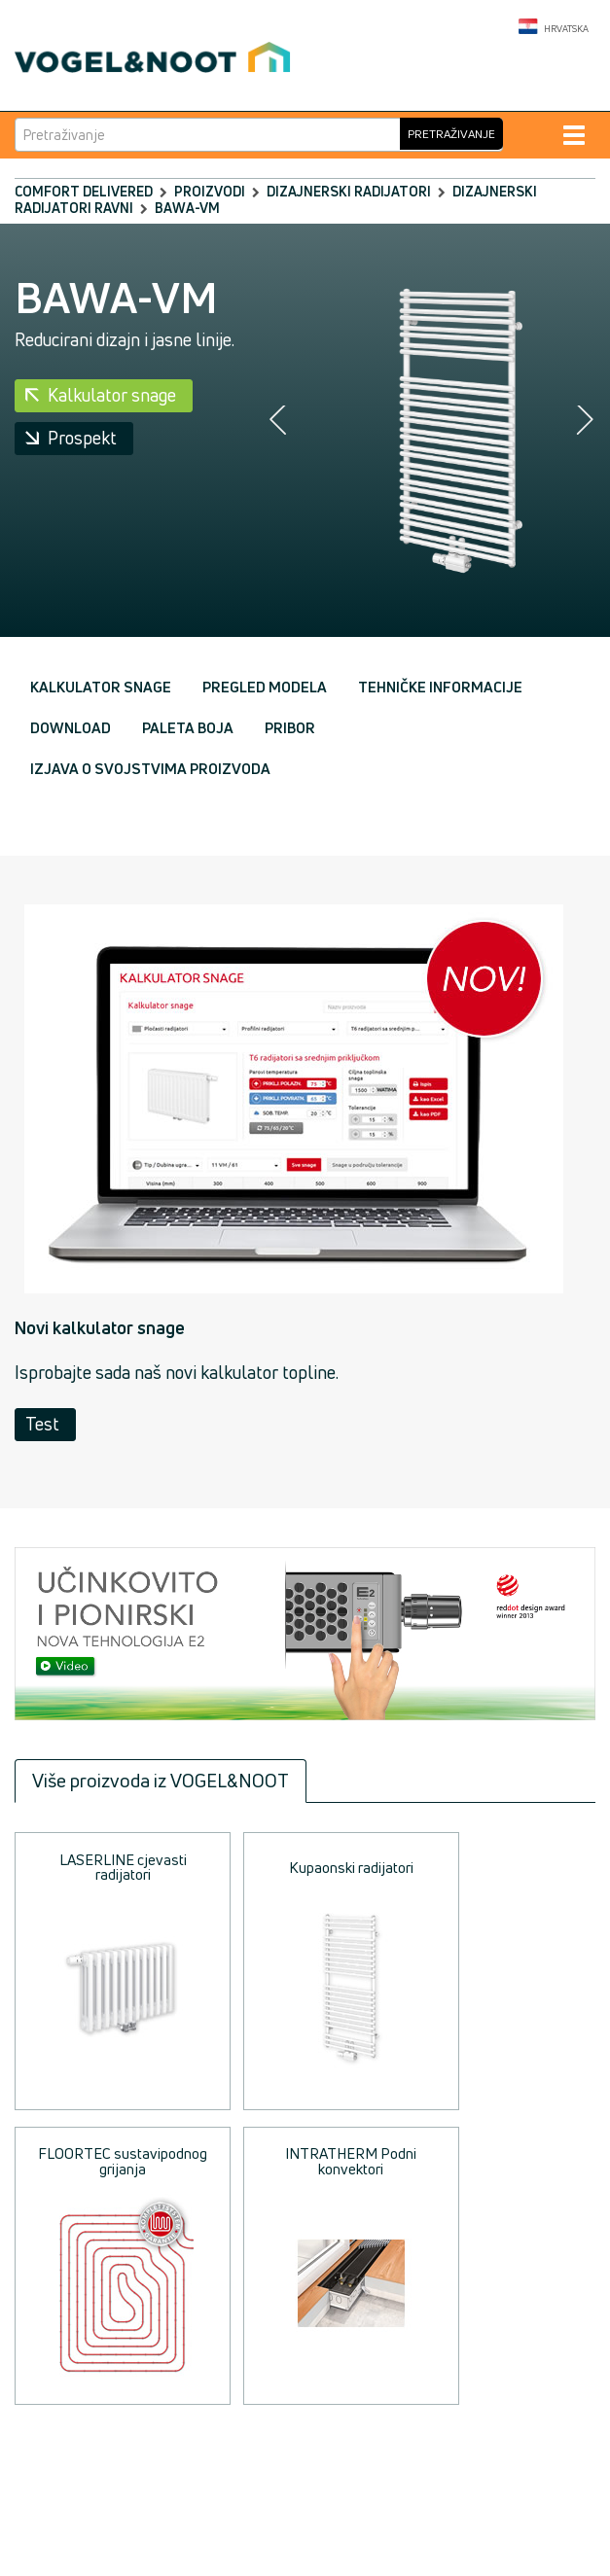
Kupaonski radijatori (351, 1867)
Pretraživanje (451, 133)
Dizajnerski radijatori (349, 191)
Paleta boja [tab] (187, 728)
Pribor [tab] (290, 728)
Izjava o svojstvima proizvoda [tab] (150, 769)
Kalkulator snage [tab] (100, 687)
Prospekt (82, 437)
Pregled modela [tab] (264, 687)
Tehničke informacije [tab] (440, 687)
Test (42, 1423)
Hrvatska (554, 27)
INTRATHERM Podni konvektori (350, 2160)
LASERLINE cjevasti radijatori (123, 1867)
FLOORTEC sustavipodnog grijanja (122, 2160)
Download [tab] (70, 728)
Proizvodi (209, 191)
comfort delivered (84, 191)
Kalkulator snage (112, 394)
